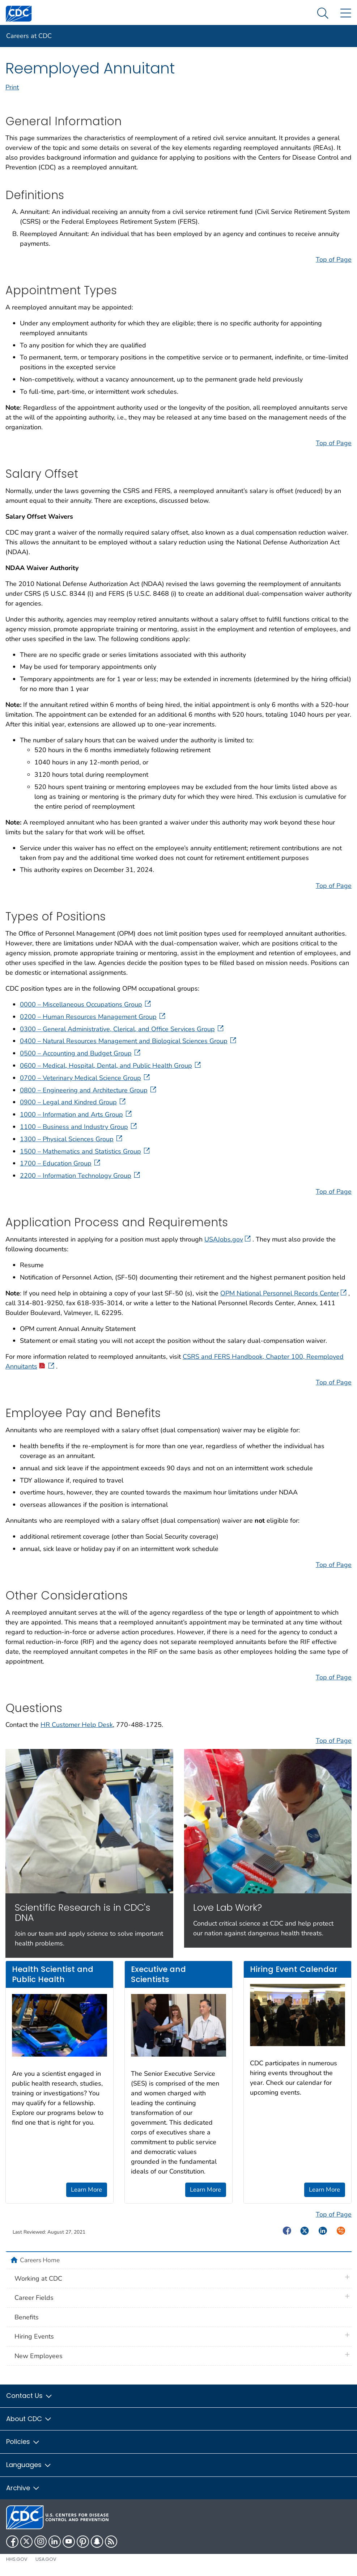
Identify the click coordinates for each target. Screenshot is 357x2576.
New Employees (38, 2356)
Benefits (26, 2317)
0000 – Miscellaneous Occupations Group (86, 1004)
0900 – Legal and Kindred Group (73, 1102)
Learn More (86, 2189)
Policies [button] (23, 2441)
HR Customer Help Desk (77, 1724)
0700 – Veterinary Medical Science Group (85, 1078)
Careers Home (40, 2260)
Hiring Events (34, 2336)
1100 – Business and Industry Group (79, 1126)
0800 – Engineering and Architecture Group (89, 1090)
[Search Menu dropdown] (322, 13)
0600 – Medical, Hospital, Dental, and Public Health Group (111, 1065)
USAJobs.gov (227, 1239)
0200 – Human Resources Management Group (93, 1016)
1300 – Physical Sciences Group (72, 1139)
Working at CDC (38, 2278)
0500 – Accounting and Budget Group (81, 1053)
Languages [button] (29, 2464)
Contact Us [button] (29, 2395)
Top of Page (334, 259)
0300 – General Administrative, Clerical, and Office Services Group (122, 1029)
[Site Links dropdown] (345, 13)
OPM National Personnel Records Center (283, 1293)
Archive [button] (23, 2487)
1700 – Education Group (61, 1163)
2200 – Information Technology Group (80, 1175)
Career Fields (34, 2297)
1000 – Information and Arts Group (76, 1114)
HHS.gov (16, 2559)
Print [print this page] (12, 87)
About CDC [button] (29, 2418)
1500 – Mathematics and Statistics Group (85, 1151)
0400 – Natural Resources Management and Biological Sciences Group (129, 1041)
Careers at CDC (29, 35)
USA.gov (45, 2559)
